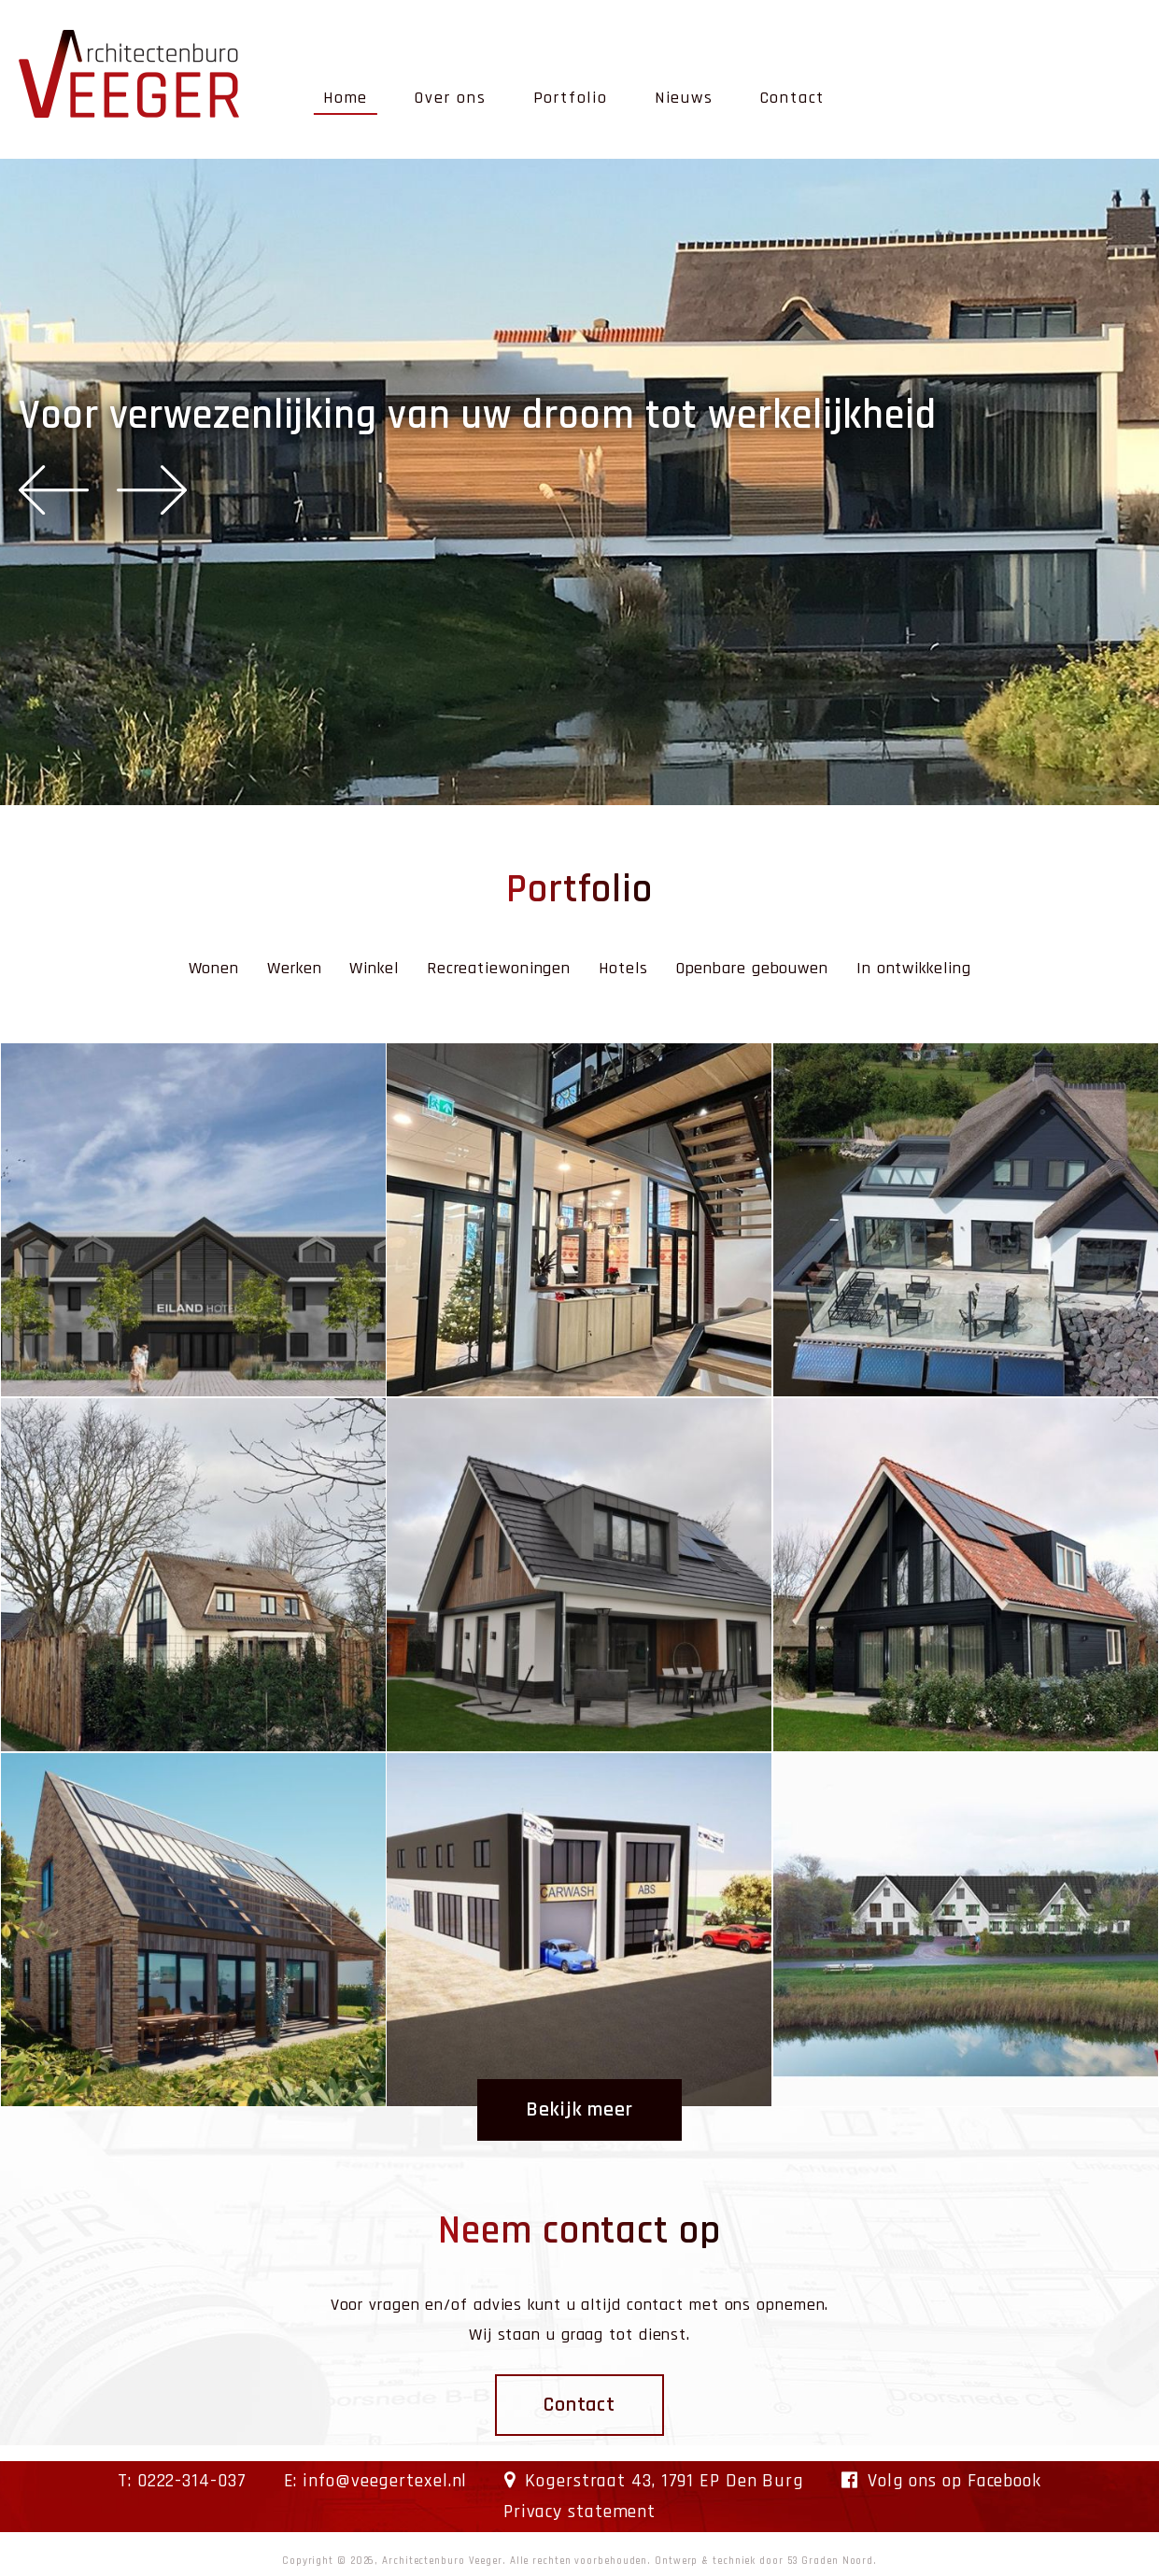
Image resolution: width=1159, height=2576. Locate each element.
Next (152, 490)
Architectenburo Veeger (442, 2561)
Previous (54, 490)
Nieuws (684, 97)
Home (345, 97)
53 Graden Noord (830, 2561)
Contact (793, 97)
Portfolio (570, 97)
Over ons (450, 97)
